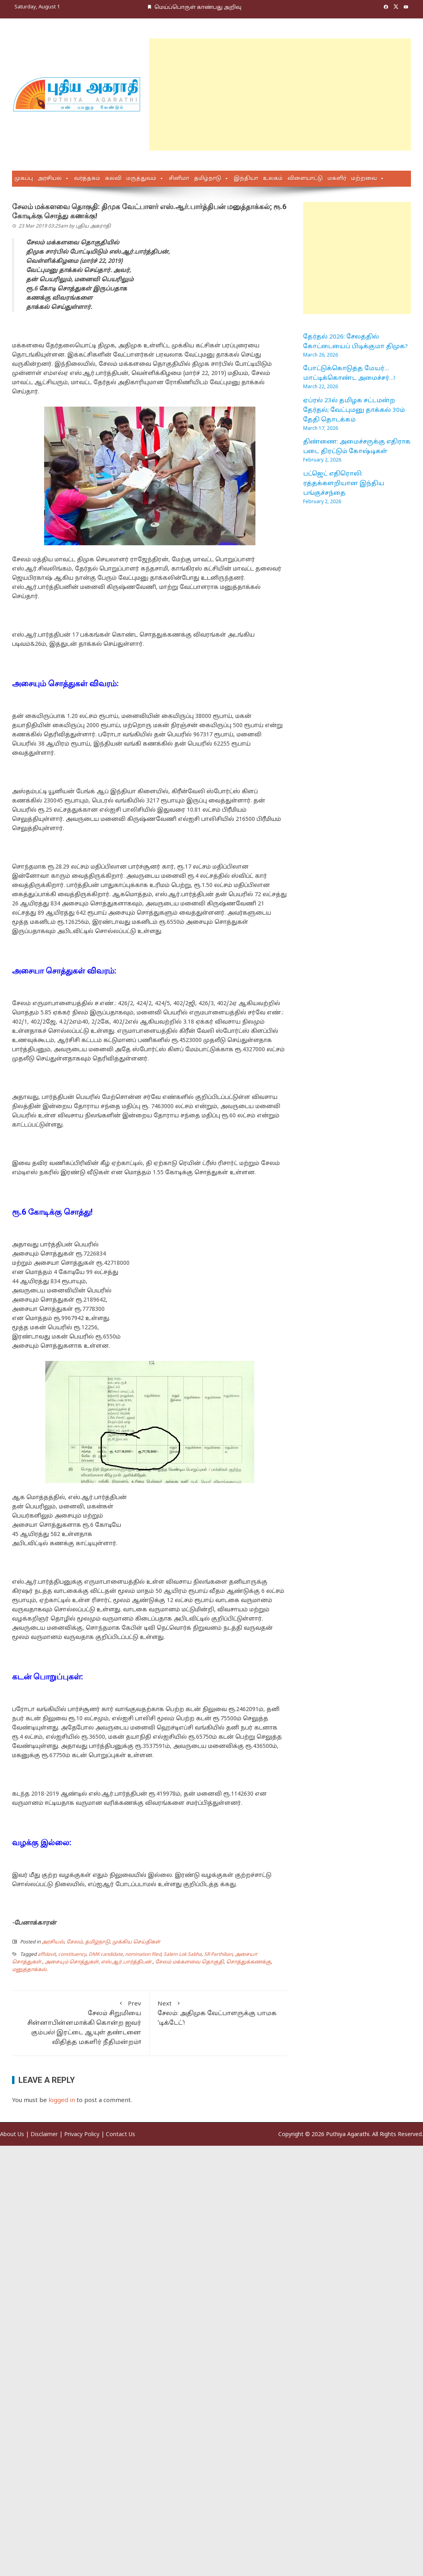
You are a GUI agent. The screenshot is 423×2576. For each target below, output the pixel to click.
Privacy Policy (81, 2134)
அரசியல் (50, 178)
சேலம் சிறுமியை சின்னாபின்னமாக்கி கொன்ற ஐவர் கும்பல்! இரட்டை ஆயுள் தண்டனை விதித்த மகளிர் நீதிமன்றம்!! (80, 2022)
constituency (72, 1954)
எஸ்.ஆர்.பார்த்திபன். (127, 1962)
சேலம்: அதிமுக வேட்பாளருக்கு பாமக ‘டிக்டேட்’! (218, 2013)
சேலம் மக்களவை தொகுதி (189, 1962)
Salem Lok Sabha (183, 1954)
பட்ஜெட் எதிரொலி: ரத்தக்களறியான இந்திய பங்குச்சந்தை (343, 483)
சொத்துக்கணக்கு (248, 1962)
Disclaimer (44, 2134)
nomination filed (143, 1954)
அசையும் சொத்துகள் (72, 1962)
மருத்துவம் (141, 178)
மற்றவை (364, 178)
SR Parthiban (218, 1954)
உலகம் (273, 178)
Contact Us (120, 2134)
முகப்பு (23, 178)
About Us (12, 2134)
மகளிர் (337, 178)
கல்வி (113, 178)
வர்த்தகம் (87, 178)
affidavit (47, 1954)
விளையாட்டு (305, 178)
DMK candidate (106, 1954)
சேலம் (75, 1942)
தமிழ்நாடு (207, 178)
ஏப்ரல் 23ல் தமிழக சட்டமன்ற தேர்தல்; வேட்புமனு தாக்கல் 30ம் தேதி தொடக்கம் (354, 410)
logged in (62, 2100)
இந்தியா (246, 178)
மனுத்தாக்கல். (30, 1970)
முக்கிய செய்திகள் (136, 1942)
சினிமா (179, 178)
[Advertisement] (224, 94)
